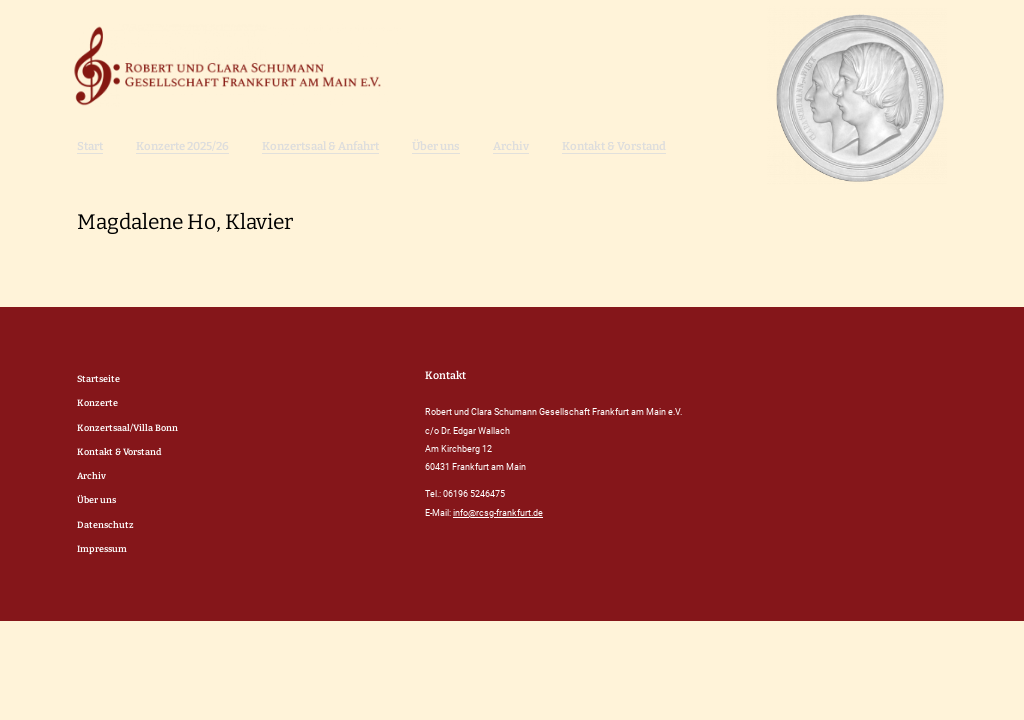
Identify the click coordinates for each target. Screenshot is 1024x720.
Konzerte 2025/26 (182, 146)
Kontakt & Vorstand (614, 146)
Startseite (98, 378)
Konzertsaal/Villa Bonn (127, 427)
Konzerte (97, 402)
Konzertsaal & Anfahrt (320, 146)
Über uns (436, 146)
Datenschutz (105, 524)
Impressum (102, 548)
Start (90, 146)
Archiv (511, 146)
